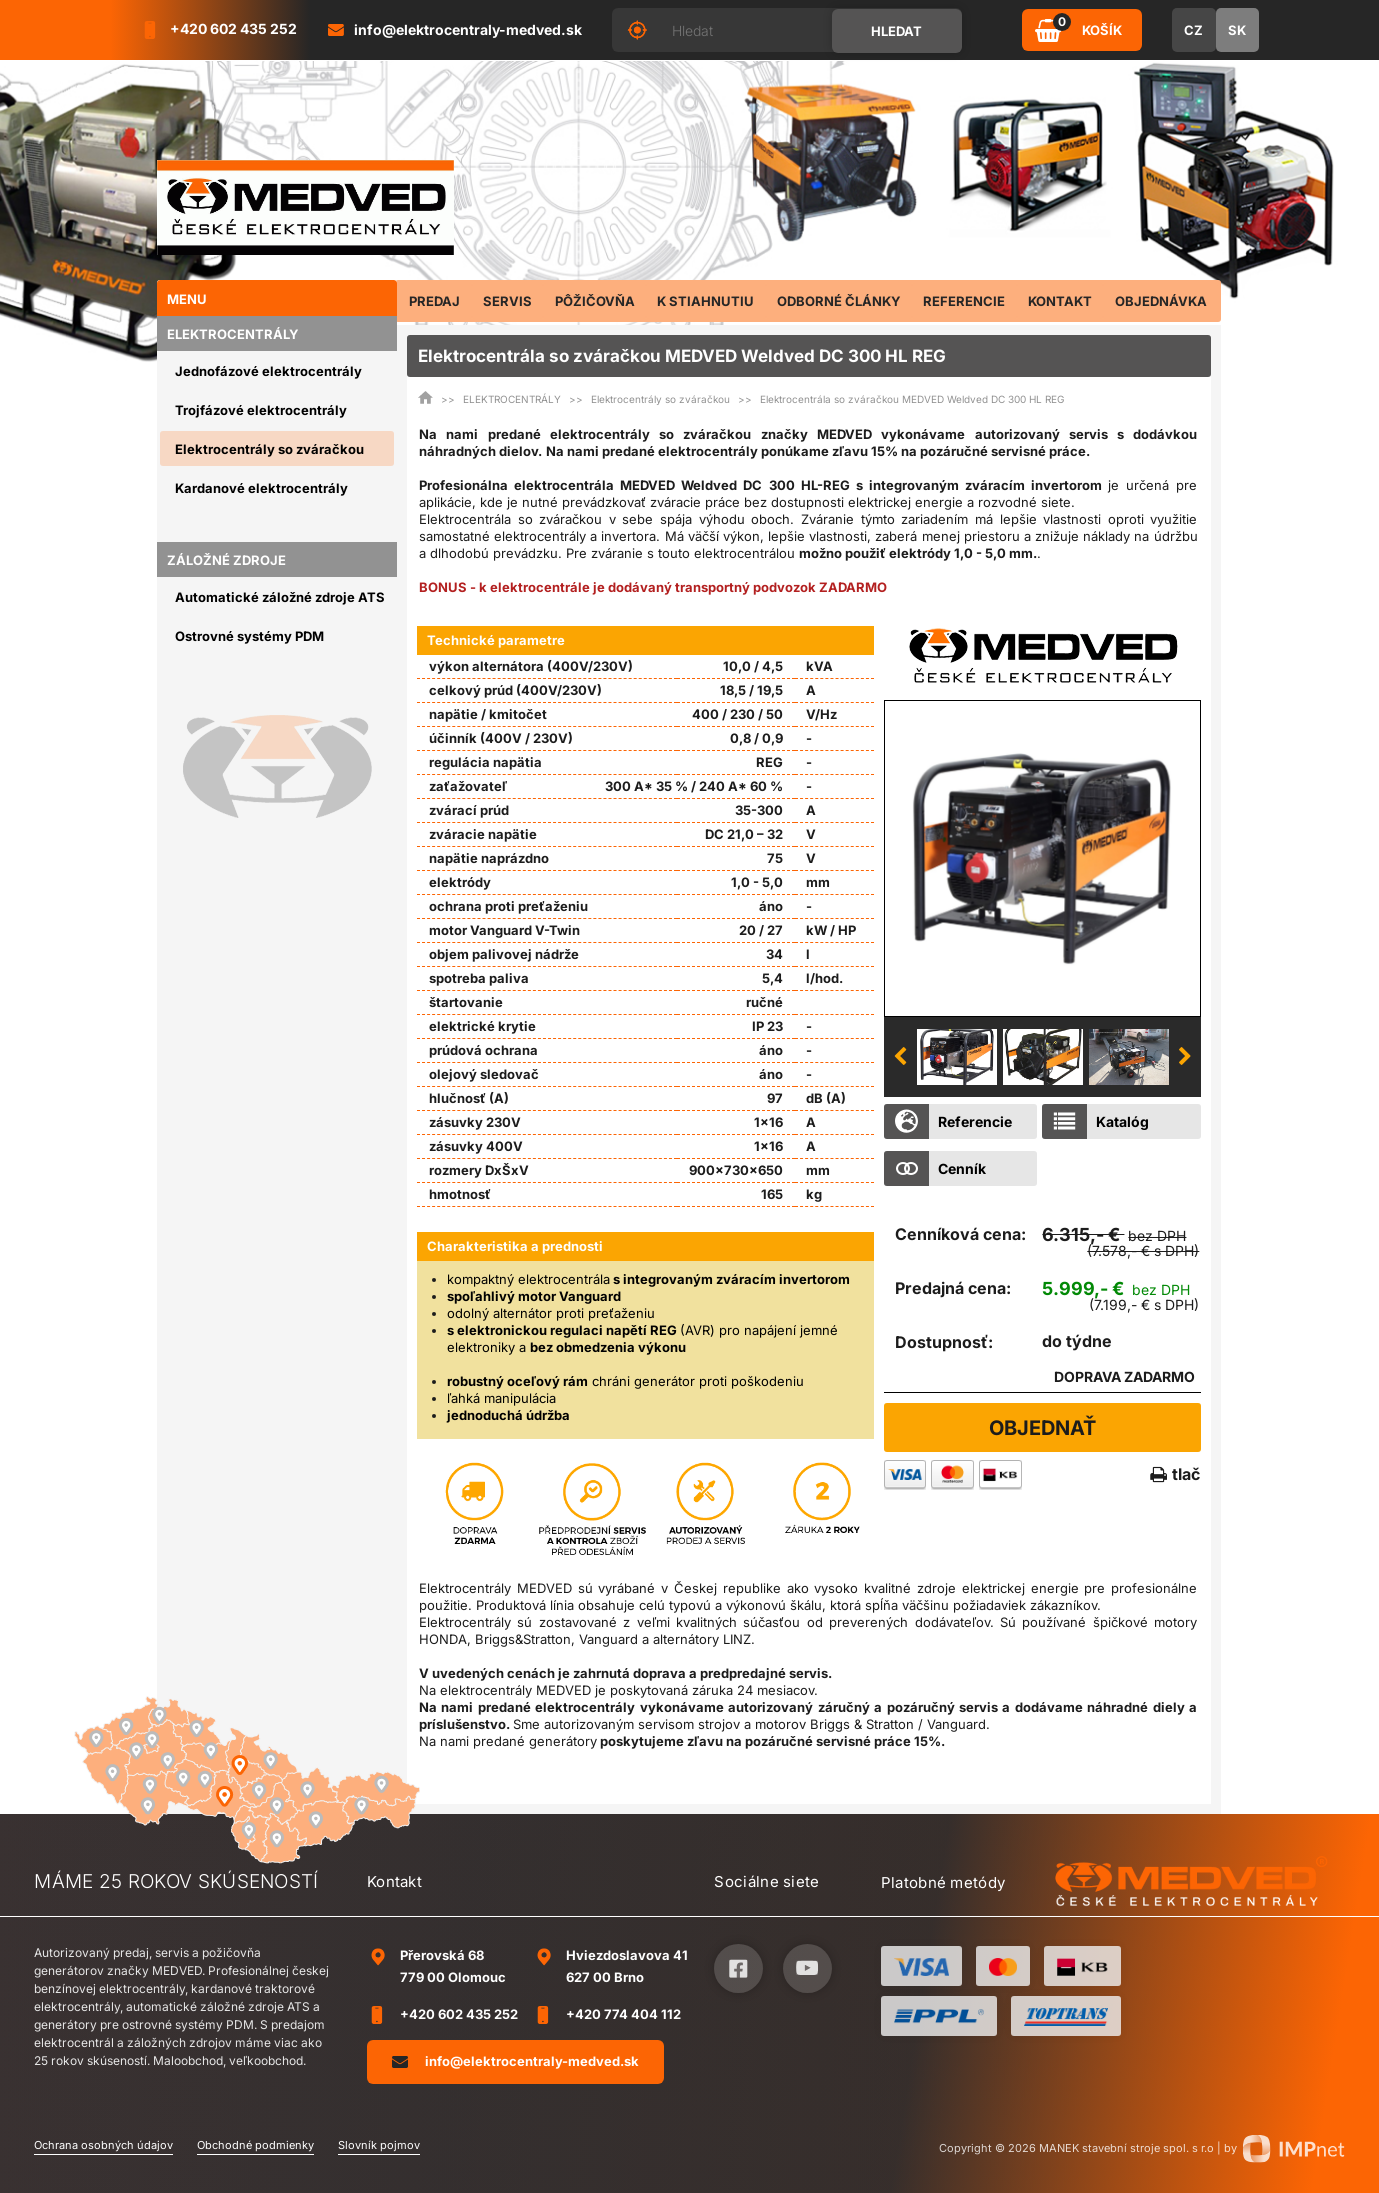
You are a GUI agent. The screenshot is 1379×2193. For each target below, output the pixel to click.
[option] (1042, 858)
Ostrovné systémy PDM (249, 636)
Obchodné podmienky (255, 2145)
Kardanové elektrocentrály (261, 488)
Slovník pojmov (379, 2145)
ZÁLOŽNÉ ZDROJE (226, 560)
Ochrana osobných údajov (103, 2145)
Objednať (1042, 1428)
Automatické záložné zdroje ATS (280, 597)
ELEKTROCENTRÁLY (233, 334)
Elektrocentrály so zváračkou (269, 449)
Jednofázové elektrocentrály (268, 371)
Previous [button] (900, 1057)
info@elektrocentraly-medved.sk (515, 2061)
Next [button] (1185, 1057)
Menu (187, 299)
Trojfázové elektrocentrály (261, 410)
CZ (1193, 30)
